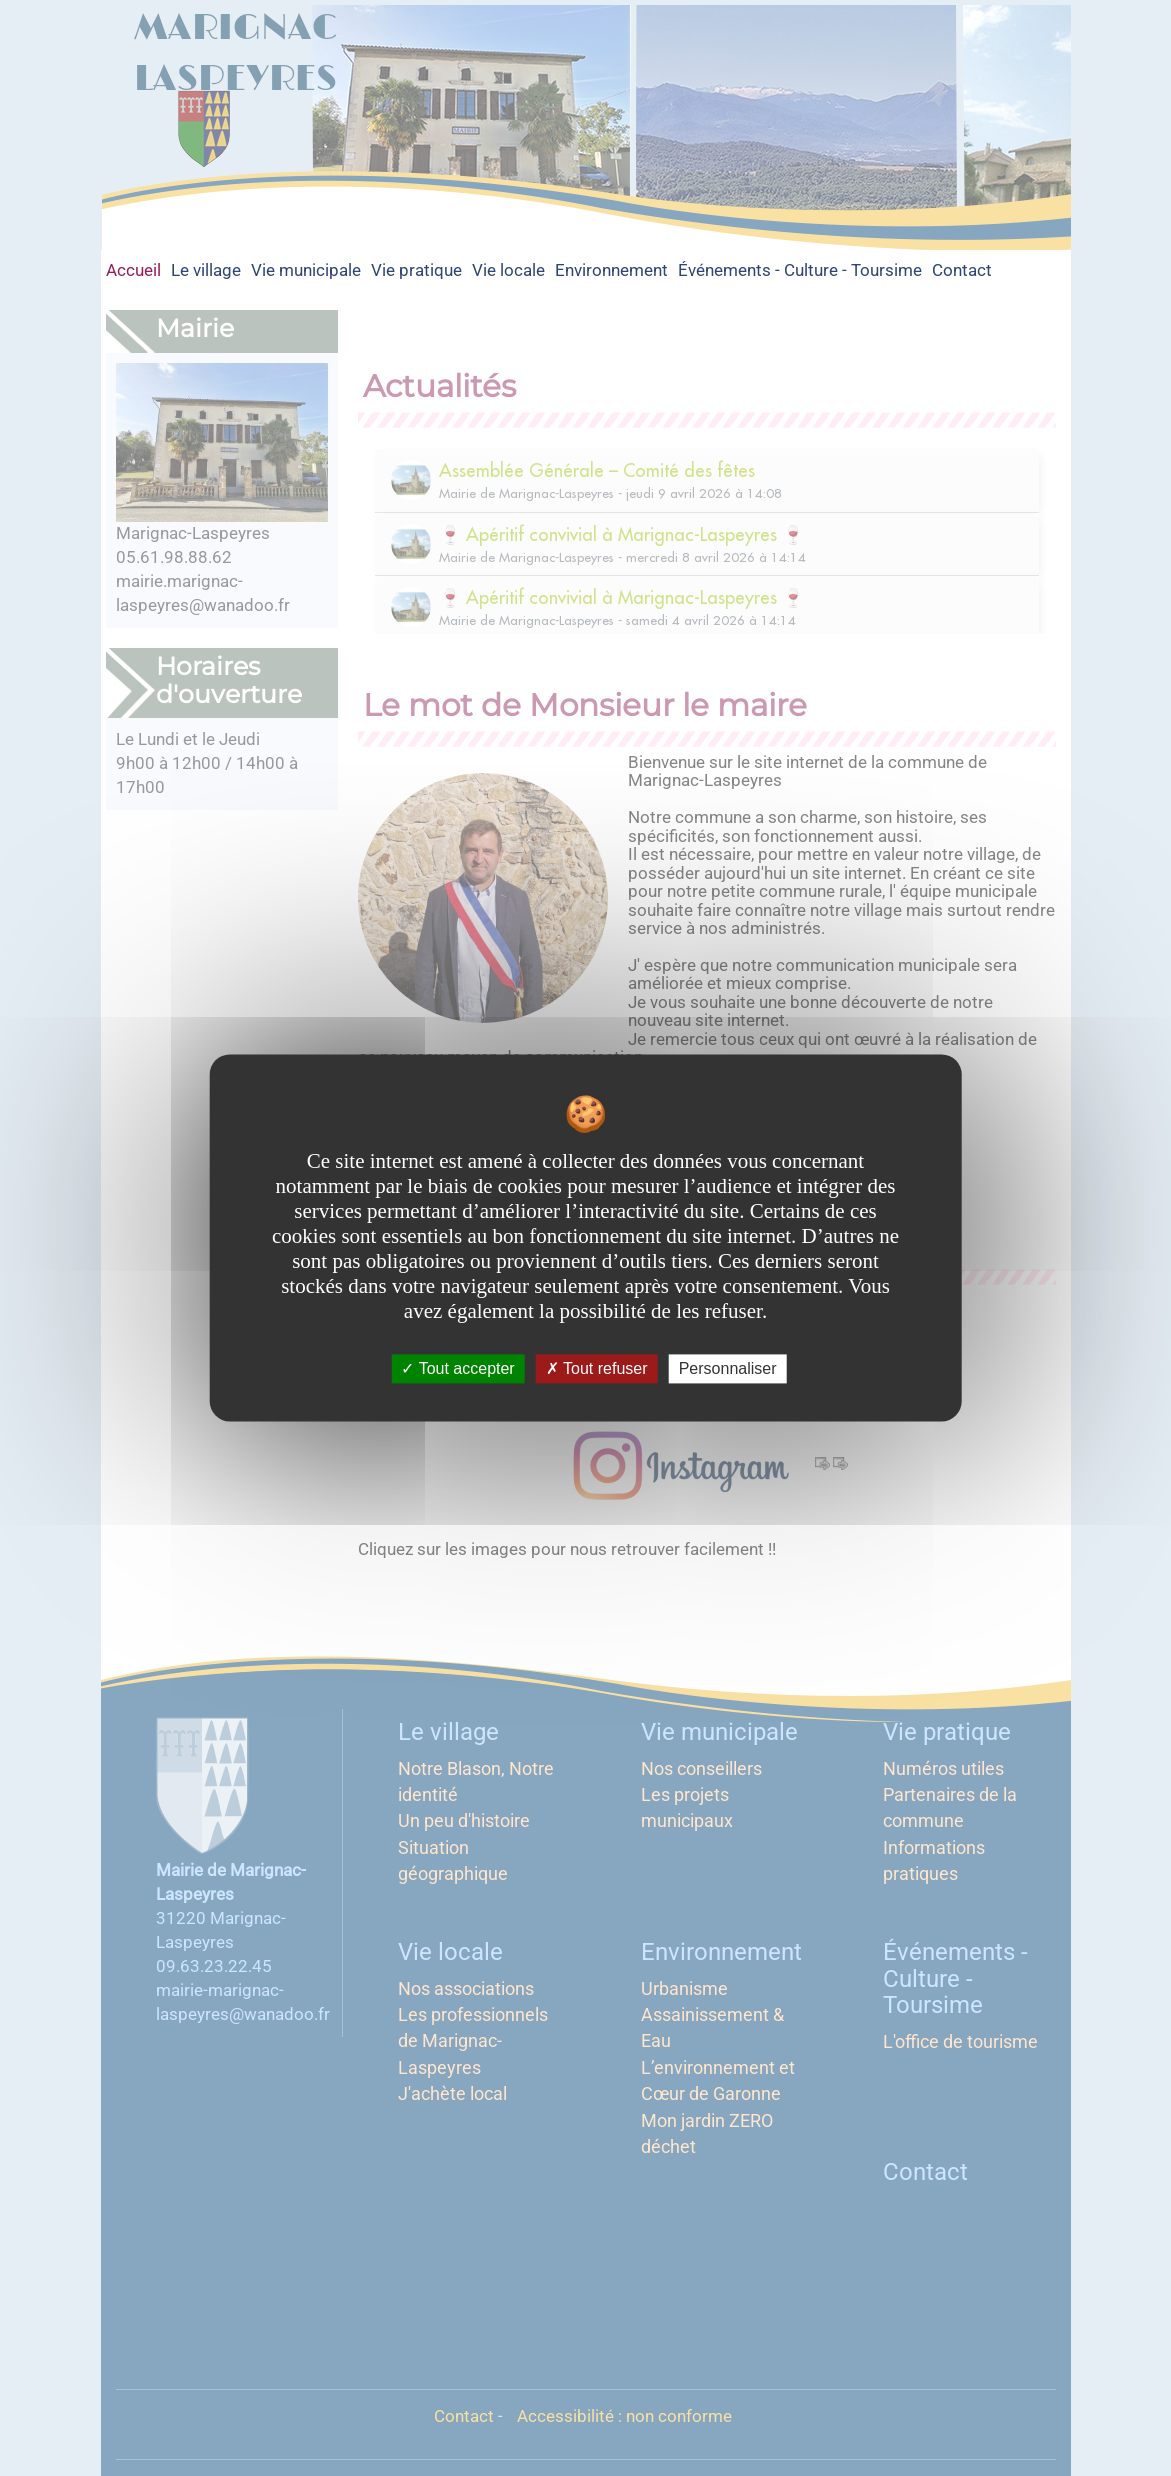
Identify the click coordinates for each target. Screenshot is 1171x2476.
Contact (962, 270)
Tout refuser (597, 1368)
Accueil (133, 270)
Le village (206, 270)
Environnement (611, 270)
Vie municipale (306, 270)
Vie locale (508, 270)
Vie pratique (416, 270)
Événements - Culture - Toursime (800, 270)
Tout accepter (457, 1368)
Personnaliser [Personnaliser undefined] (728, 1368)
